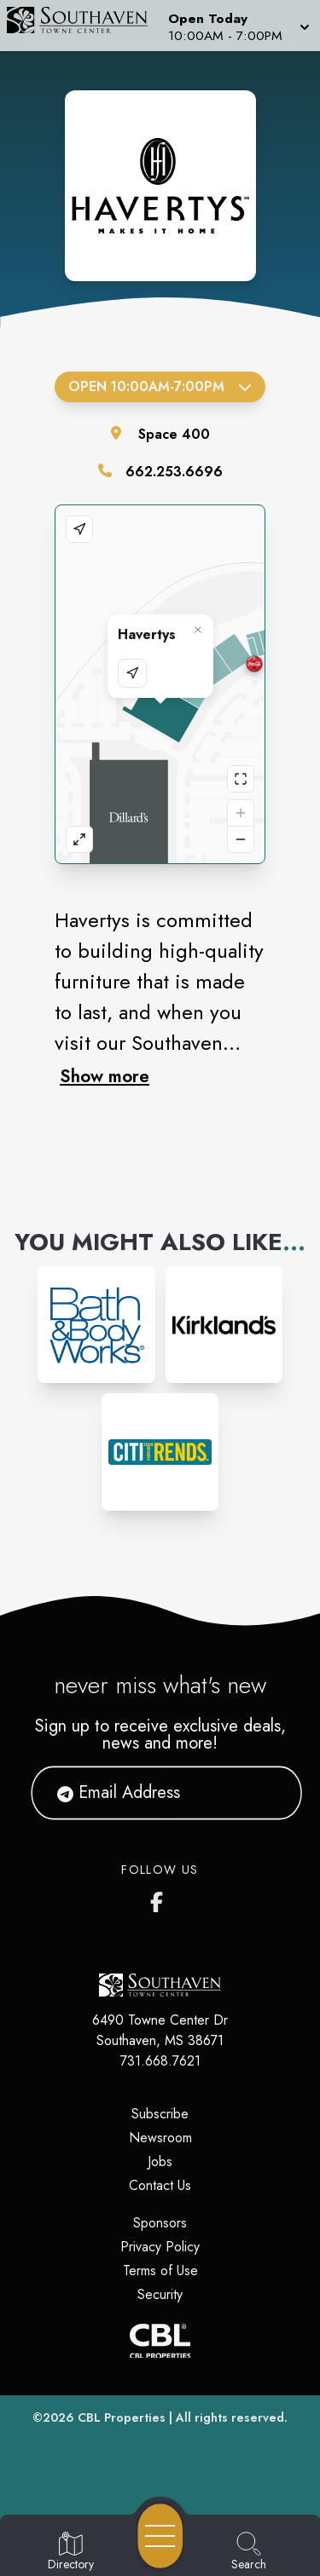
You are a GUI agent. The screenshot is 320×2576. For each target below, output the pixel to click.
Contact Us (160, 2185)
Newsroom (160, 2137)
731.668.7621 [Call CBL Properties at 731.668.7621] (160, 2061)
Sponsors (160, 2223)
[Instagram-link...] (96, 1324)
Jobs (160, 2161)
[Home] (83, 25)
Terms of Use (160, 2270)
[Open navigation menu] (160, 2536)
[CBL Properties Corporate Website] (160, 2341)
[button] (237, 25)
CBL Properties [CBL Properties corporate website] (122, 2417)
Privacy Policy (160, 2246)
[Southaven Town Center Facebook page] (160, 1898)
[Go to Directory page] (71, 2552)
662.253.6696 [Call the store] (174, 471)
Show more (104, 1076)
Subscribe (160, 2114)
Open (160, 386)
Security (160, 2294)
